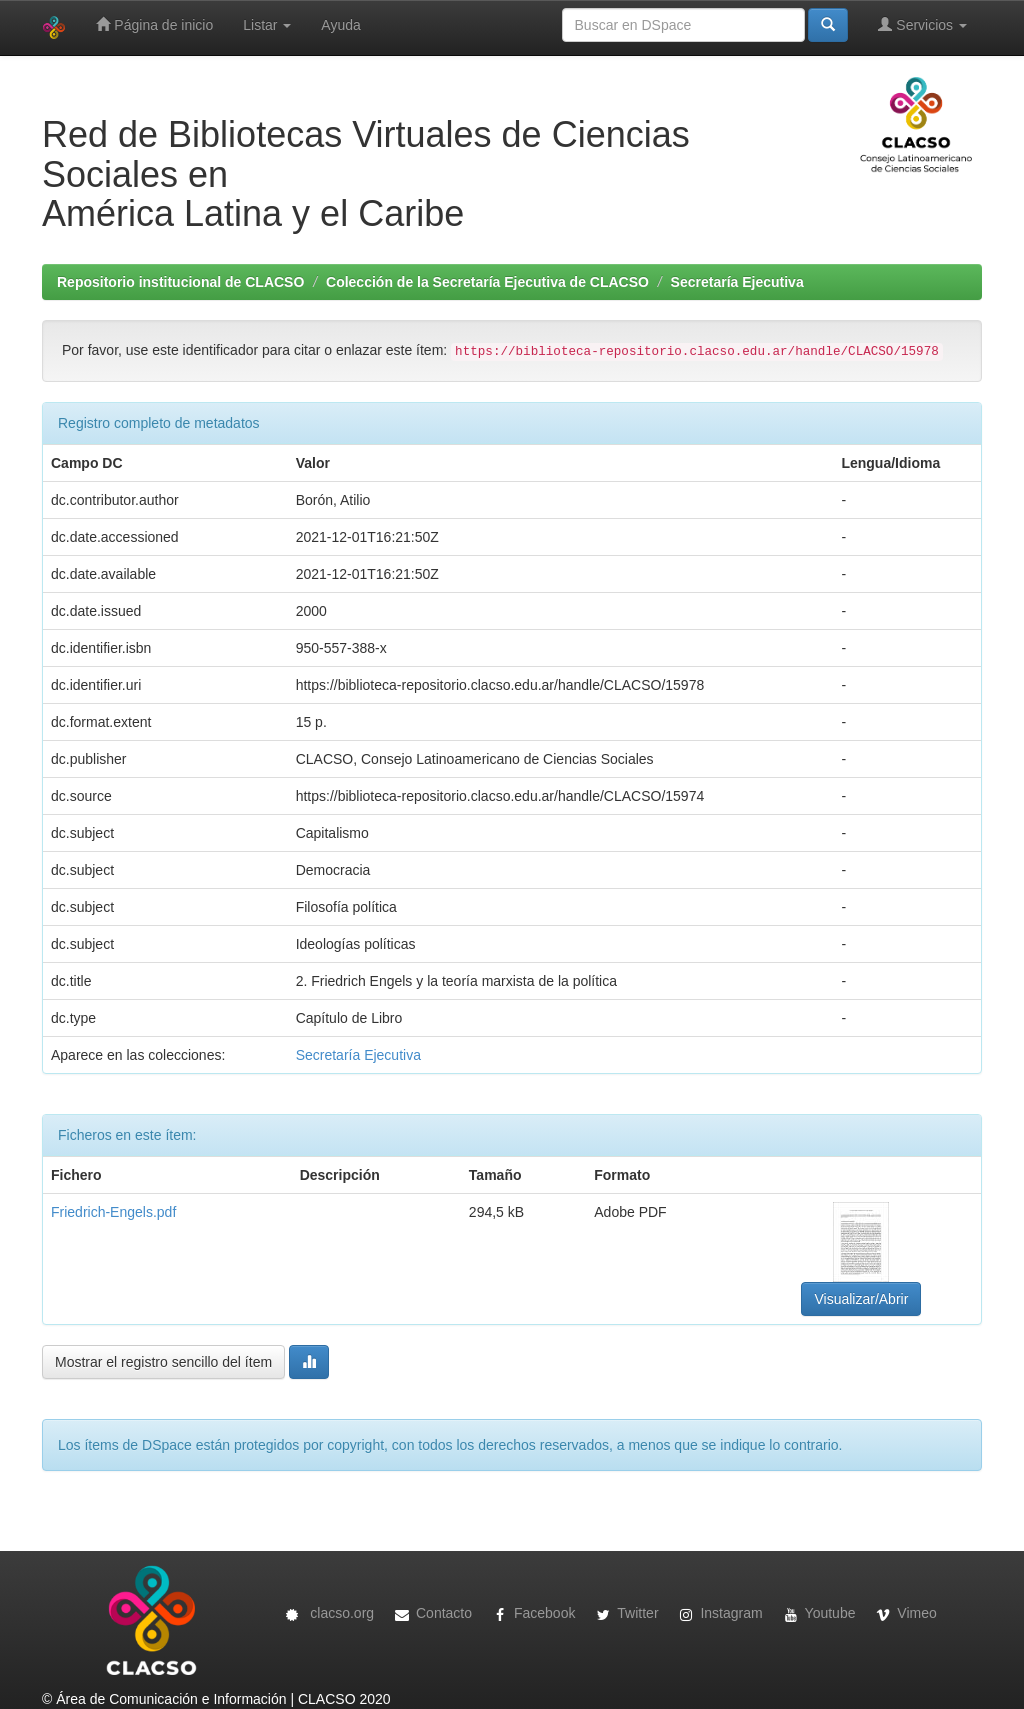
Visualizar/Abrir (861, 1299)
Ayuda (340, 25)
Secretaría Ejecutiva (737, 282)
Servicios (922, 24)
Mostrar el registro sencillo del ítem (163, 1362)
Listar (267, 25)
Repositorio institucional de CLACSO (180, 282)
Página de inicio (154, 24)
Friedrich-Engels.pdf (113, 1212)
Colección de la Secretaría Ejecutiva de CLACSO (487, 282)
